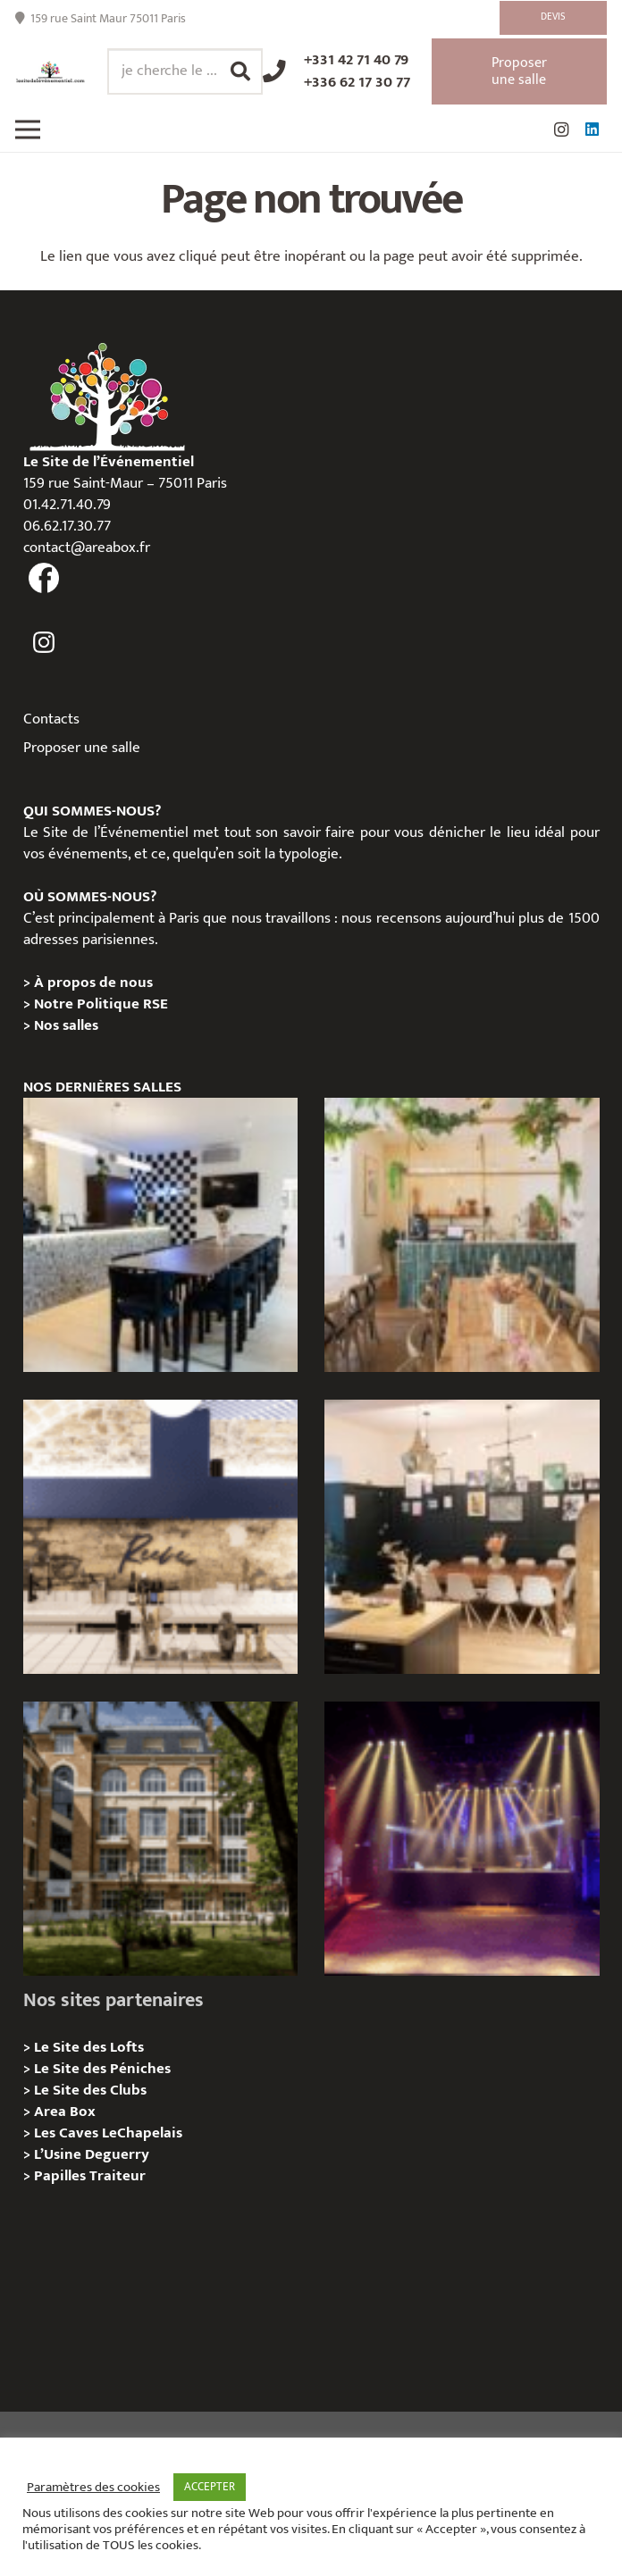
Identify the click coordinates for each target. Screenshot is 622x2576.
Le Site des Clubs (90, 2090)
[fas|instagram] (44, 643)
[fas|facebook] (44, 578)
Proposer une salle (81, 747)
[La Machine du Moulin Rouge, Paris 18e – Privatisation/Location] (461, 1839)
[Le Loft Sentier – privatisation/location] (160, 1235)
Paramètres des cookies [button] (93, 2488)
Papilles (61, 2175)
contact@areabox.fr (86, 547)
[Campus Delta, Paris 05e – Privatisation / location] (160, 1839)
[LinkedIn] (591, 129)
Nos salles (66, 1025)
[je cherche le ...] (185, 71)
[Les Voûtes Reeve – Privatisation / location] (160, 1537)
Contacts (51, 719)
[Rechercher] (240, 71)
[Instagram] (561, 129)
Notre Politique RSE (101, 1003)
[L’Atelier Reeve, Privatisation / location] (461, 1537)
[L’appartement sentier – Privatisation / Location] (461, 1235)
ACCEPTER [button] (209, 2487)
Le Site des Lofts (89, 2047)
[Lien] (50, 72)
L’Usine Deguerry (91, 2154)
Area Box (65, 2111)
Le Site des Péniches (102, 2068)
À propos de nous (93, 982)
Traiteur (117, 2175)
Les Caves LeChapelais (108, 2132)
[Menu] (27, 129)
